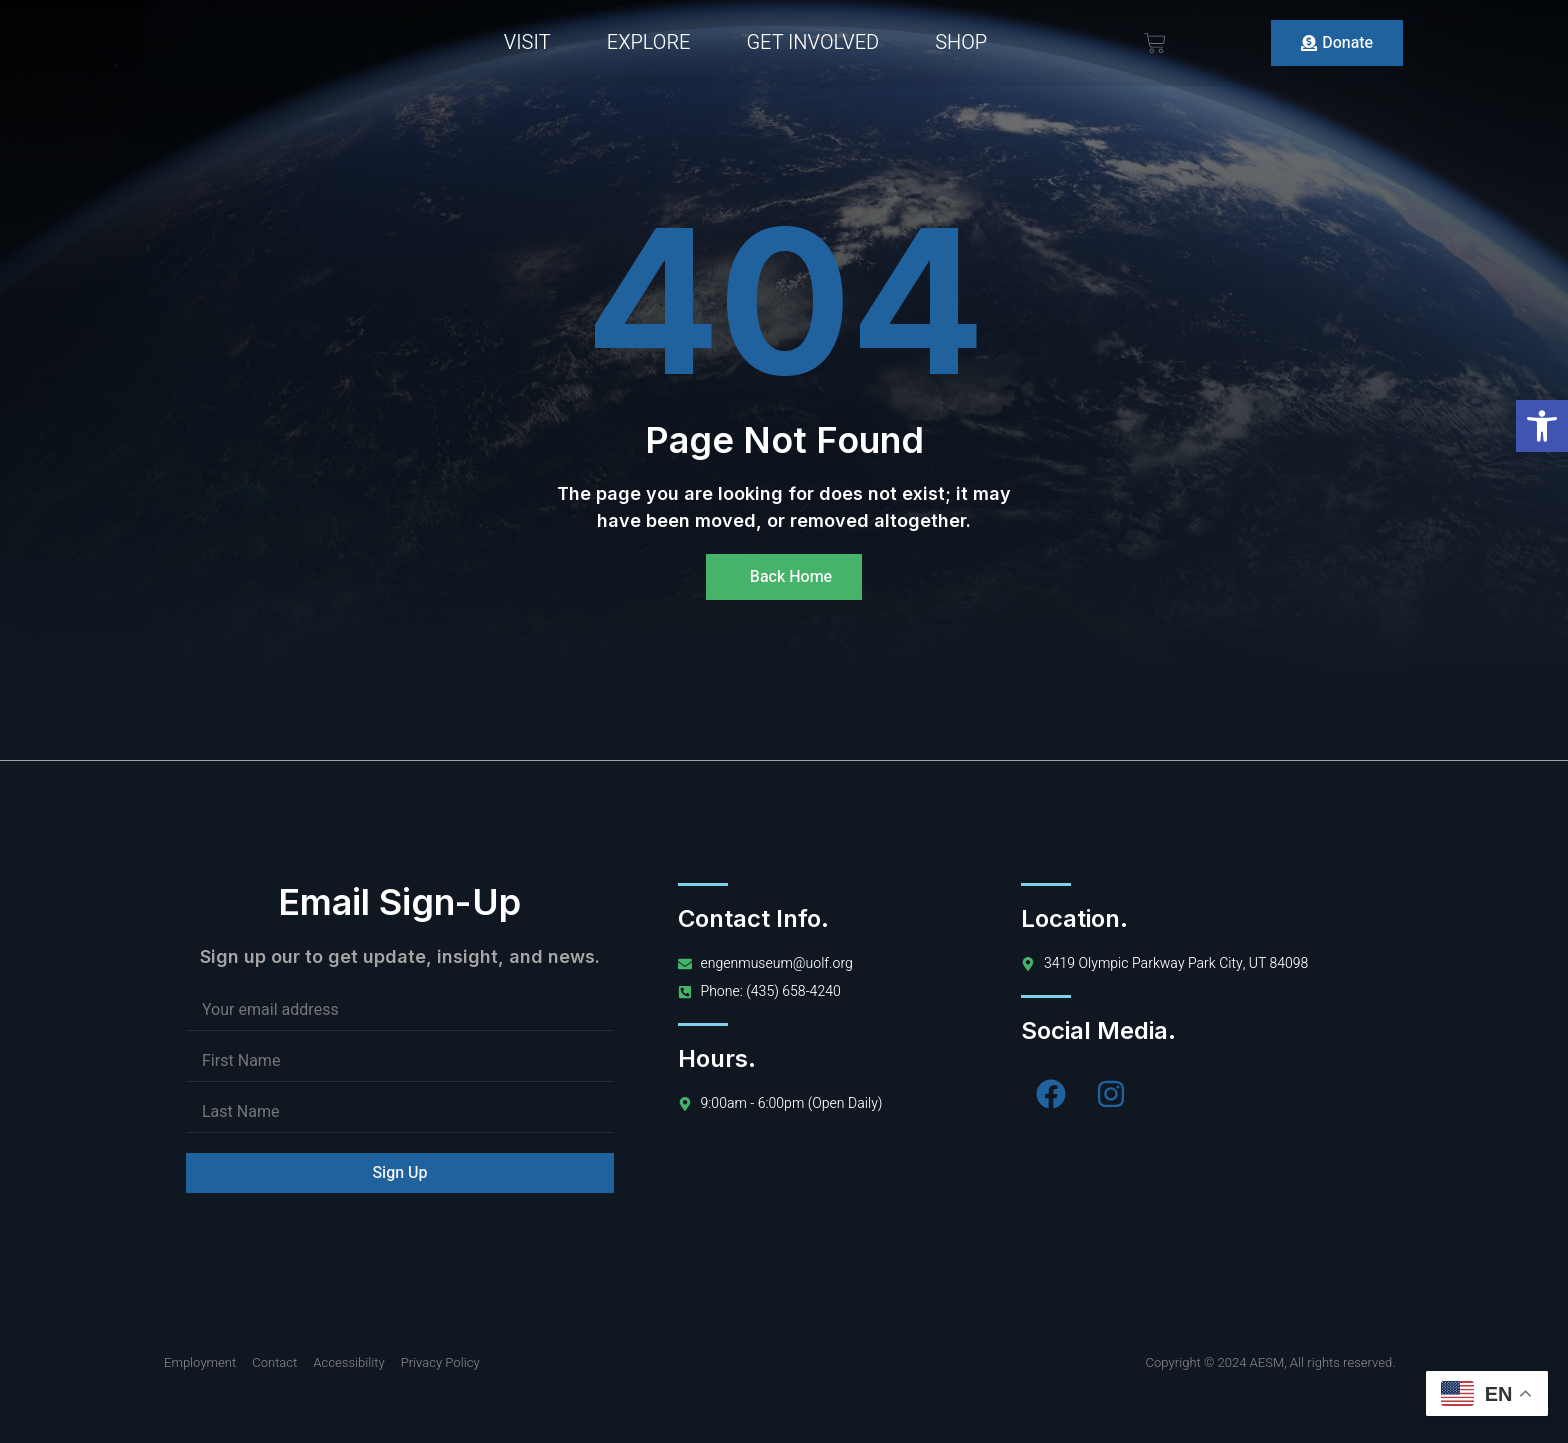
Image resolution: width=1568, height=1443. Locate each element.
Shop (961, 42)
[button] (1542, 426)
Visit (527, 42)
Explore (649, 42)
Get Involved (812, 42)
